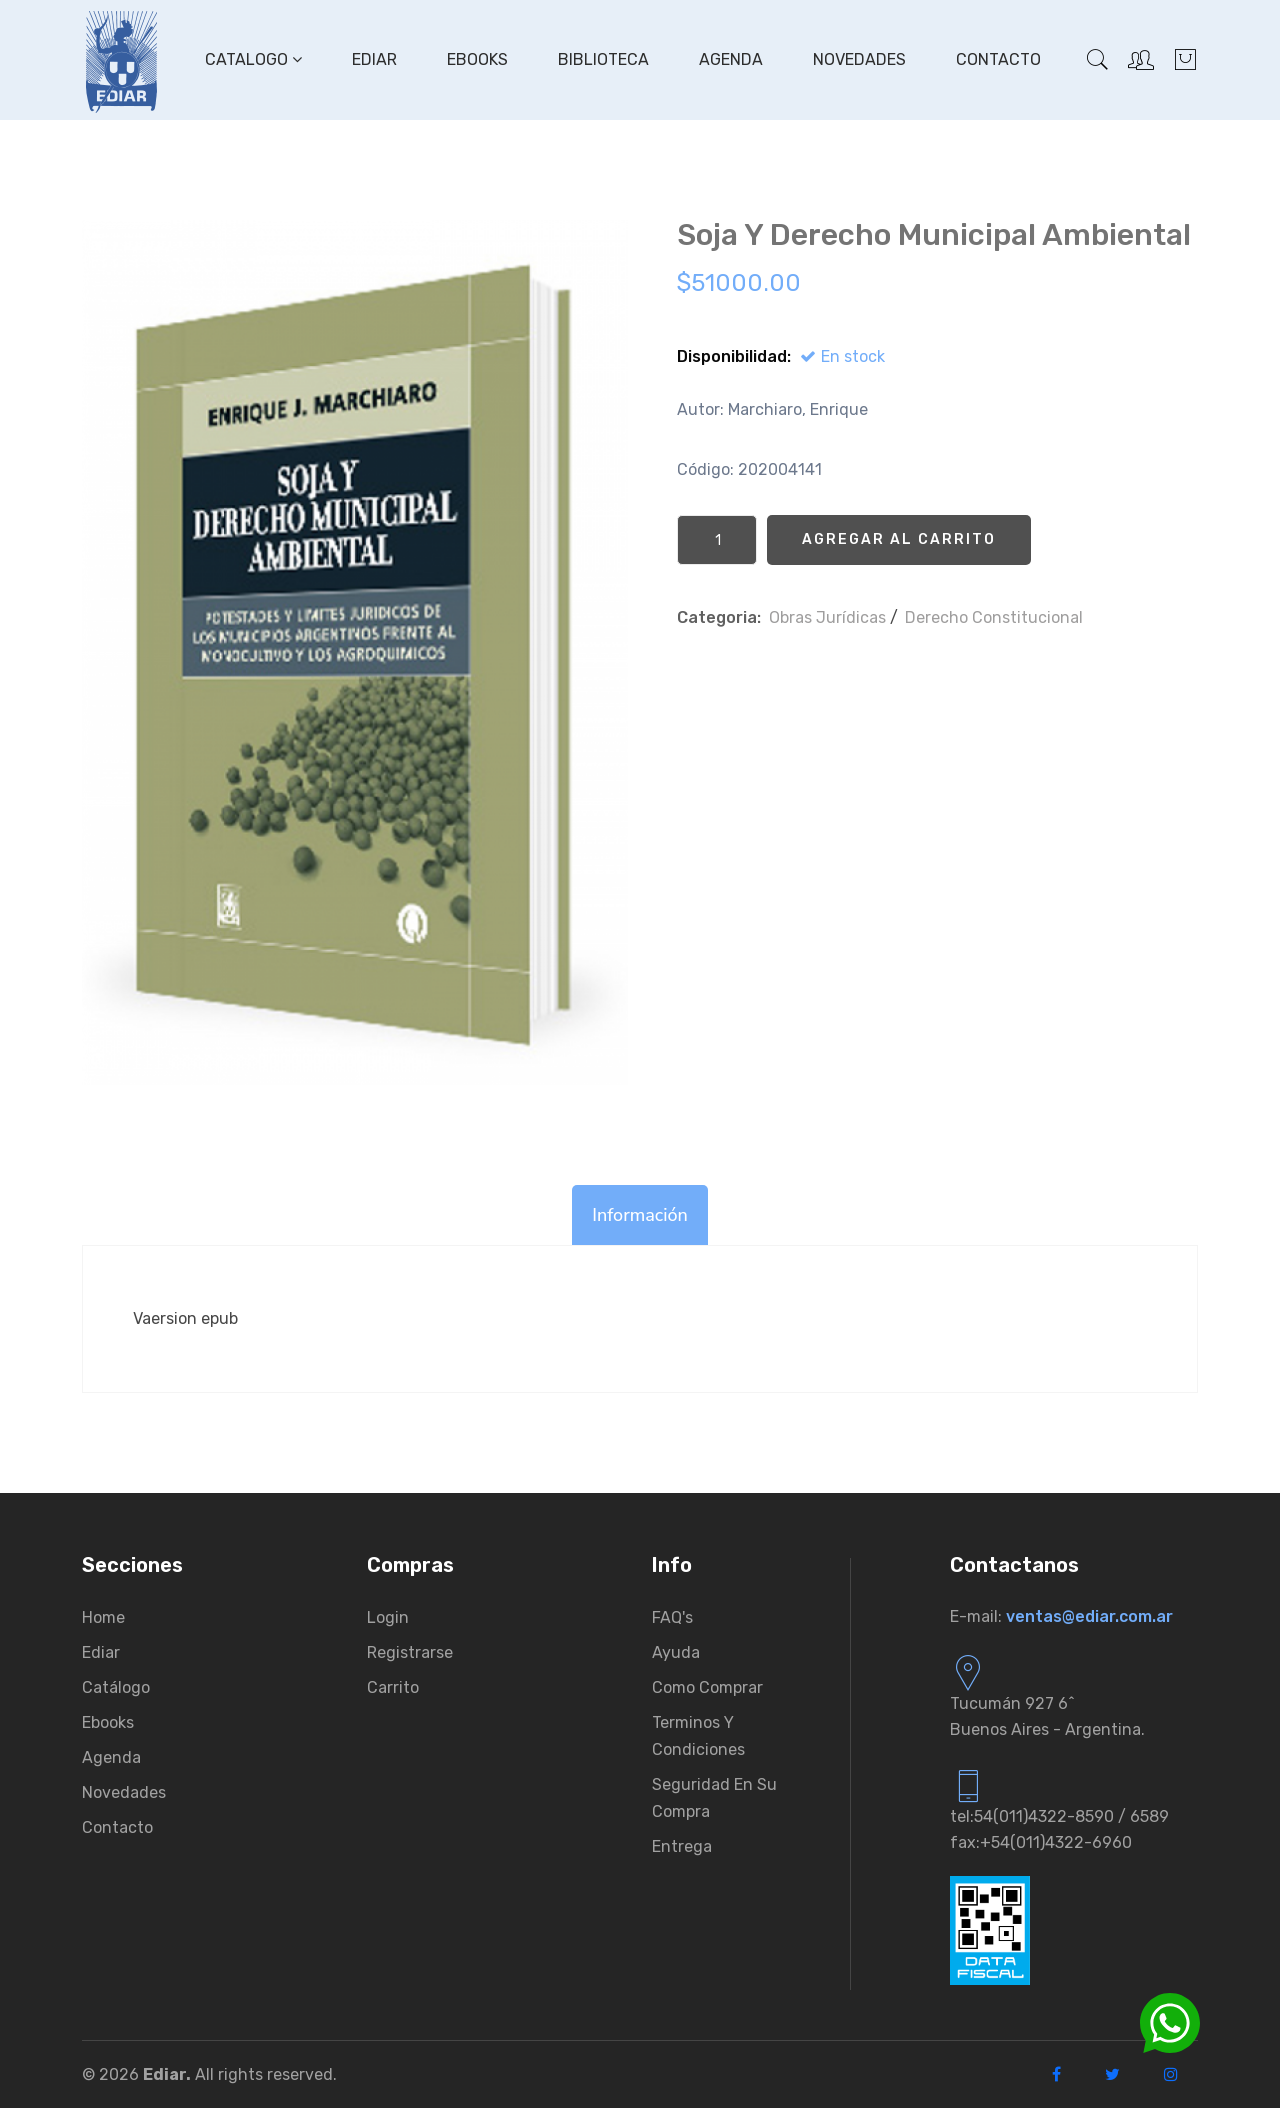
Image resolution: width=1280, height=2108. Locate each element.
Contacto (998, 59)
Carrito (393, 1687)
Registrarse (410, 1652)
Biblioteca (603, 59)
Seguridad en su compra (714, 1798)
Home (103, 1617)
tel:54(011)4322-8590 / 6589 (1059, 1816)
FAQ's (672, 1617)
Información (640, 1215)
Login (388, 1617)
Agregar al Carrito (899, 539)
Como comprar (707, 1687)
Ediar (374, 59)
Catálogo (116, 1687)
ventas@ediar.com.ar (1089, 1616)
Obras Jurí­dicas (827, 617)
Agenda (731, 59)
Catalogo (253, 59)
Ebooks (477, 59)
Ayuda (676, 1652)
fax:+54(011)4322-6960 (1041, 1842)
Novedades (859, 59)
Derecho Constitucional (994, 617)
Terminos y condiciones (698, 1736)
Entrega (682, 1846)
